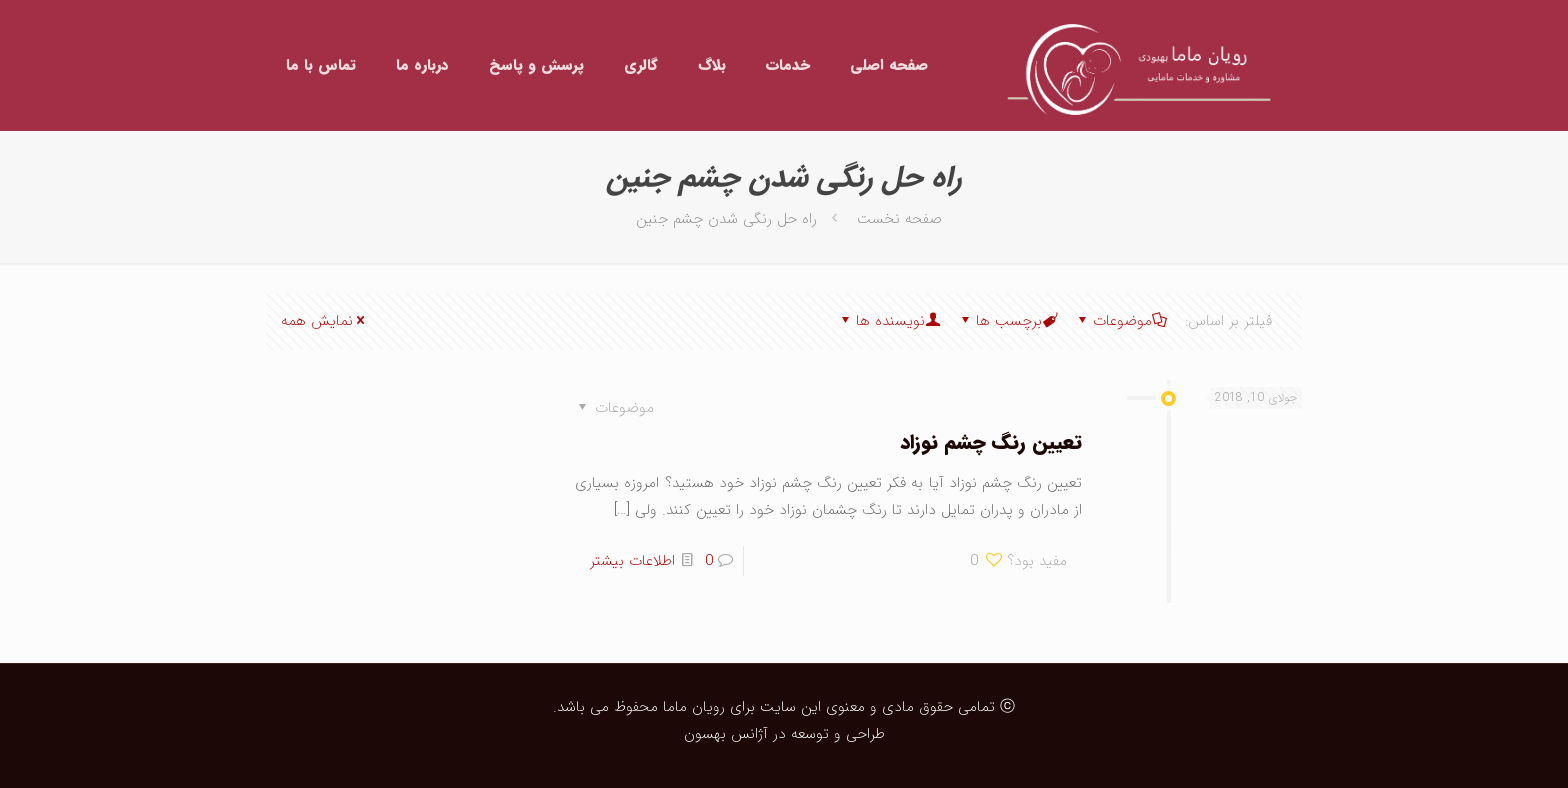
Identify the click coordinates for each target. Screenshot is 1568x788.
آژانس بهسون (726, 734)
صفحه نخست (899, 219)
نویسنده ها (889, 321)
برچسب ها (1007, 321)
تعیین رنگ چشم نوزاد (991, 442)
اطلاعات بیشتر (632, 561)
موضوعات (1121, 321)
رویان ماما (691, 707)
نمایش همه (324, 321)
